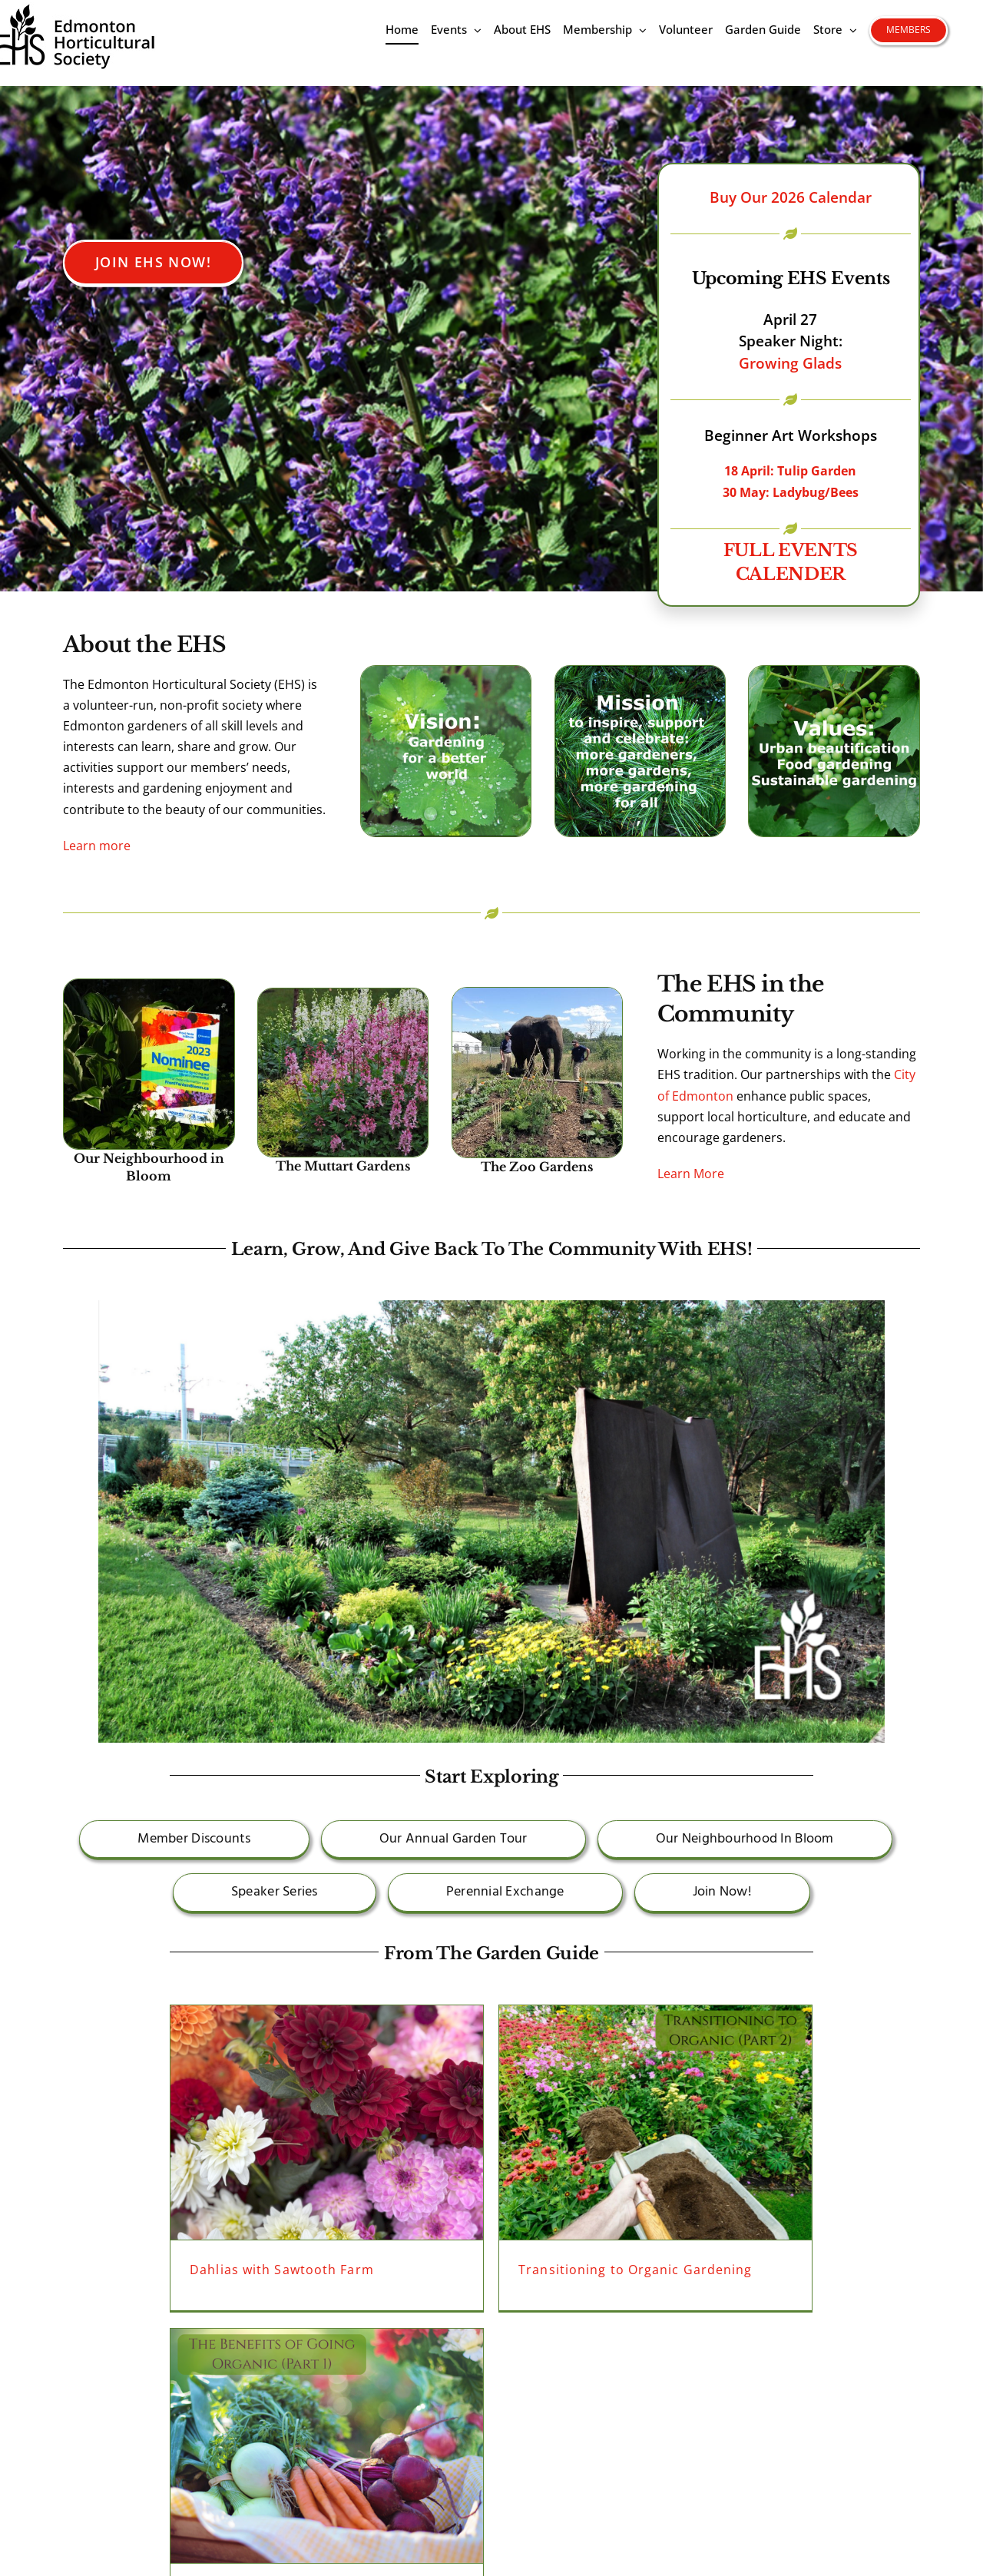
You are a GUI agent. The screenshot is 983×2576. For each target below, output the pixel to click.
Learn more (97, 845)
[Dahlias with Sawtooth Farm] (326, 2122)
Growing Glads (790, 363)
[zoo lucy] (537, 993)
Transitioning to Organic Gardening (635, 2269)
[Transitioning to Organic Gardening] (655, 2122)
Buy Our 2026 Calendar (791, 197)
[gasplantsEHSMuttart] (343, 994)
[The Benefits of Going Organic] (326, 2446)
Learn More (690, 1173)
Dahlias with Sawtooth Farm (282, 2269)
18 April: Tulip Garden (790, 470)
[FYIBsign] (149, 985)
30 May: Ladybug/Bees (791, 492)
